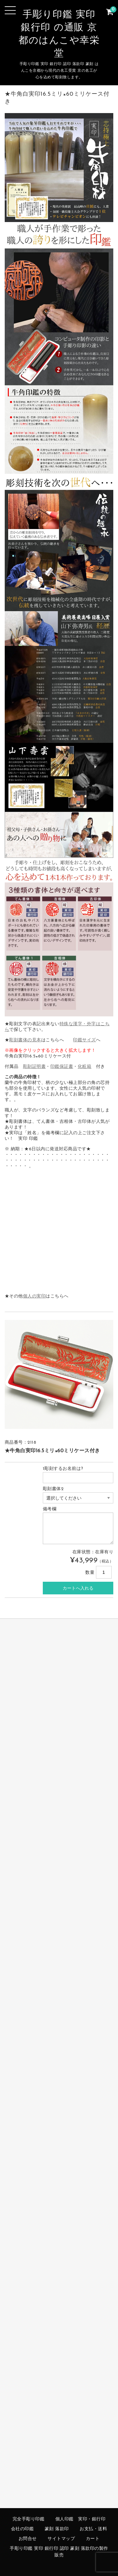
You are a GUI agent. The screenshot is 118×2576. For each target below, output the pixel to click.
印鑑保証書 (61, 1066)
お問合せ (28, 2539)
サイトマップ (61, 2539)
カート (93, 2539)
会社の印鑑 (22, 2529)
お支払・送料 (93, 2529)
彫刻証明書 (34, 1066)
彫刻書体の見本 (25, 1040)
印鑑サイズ (84, 1040)
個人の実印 (34, 1296)
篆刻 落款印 (57, 2529)
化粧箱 (85, 1066)
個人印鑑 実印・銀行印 (80, 2519)
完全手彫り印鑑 (29, 2519)
